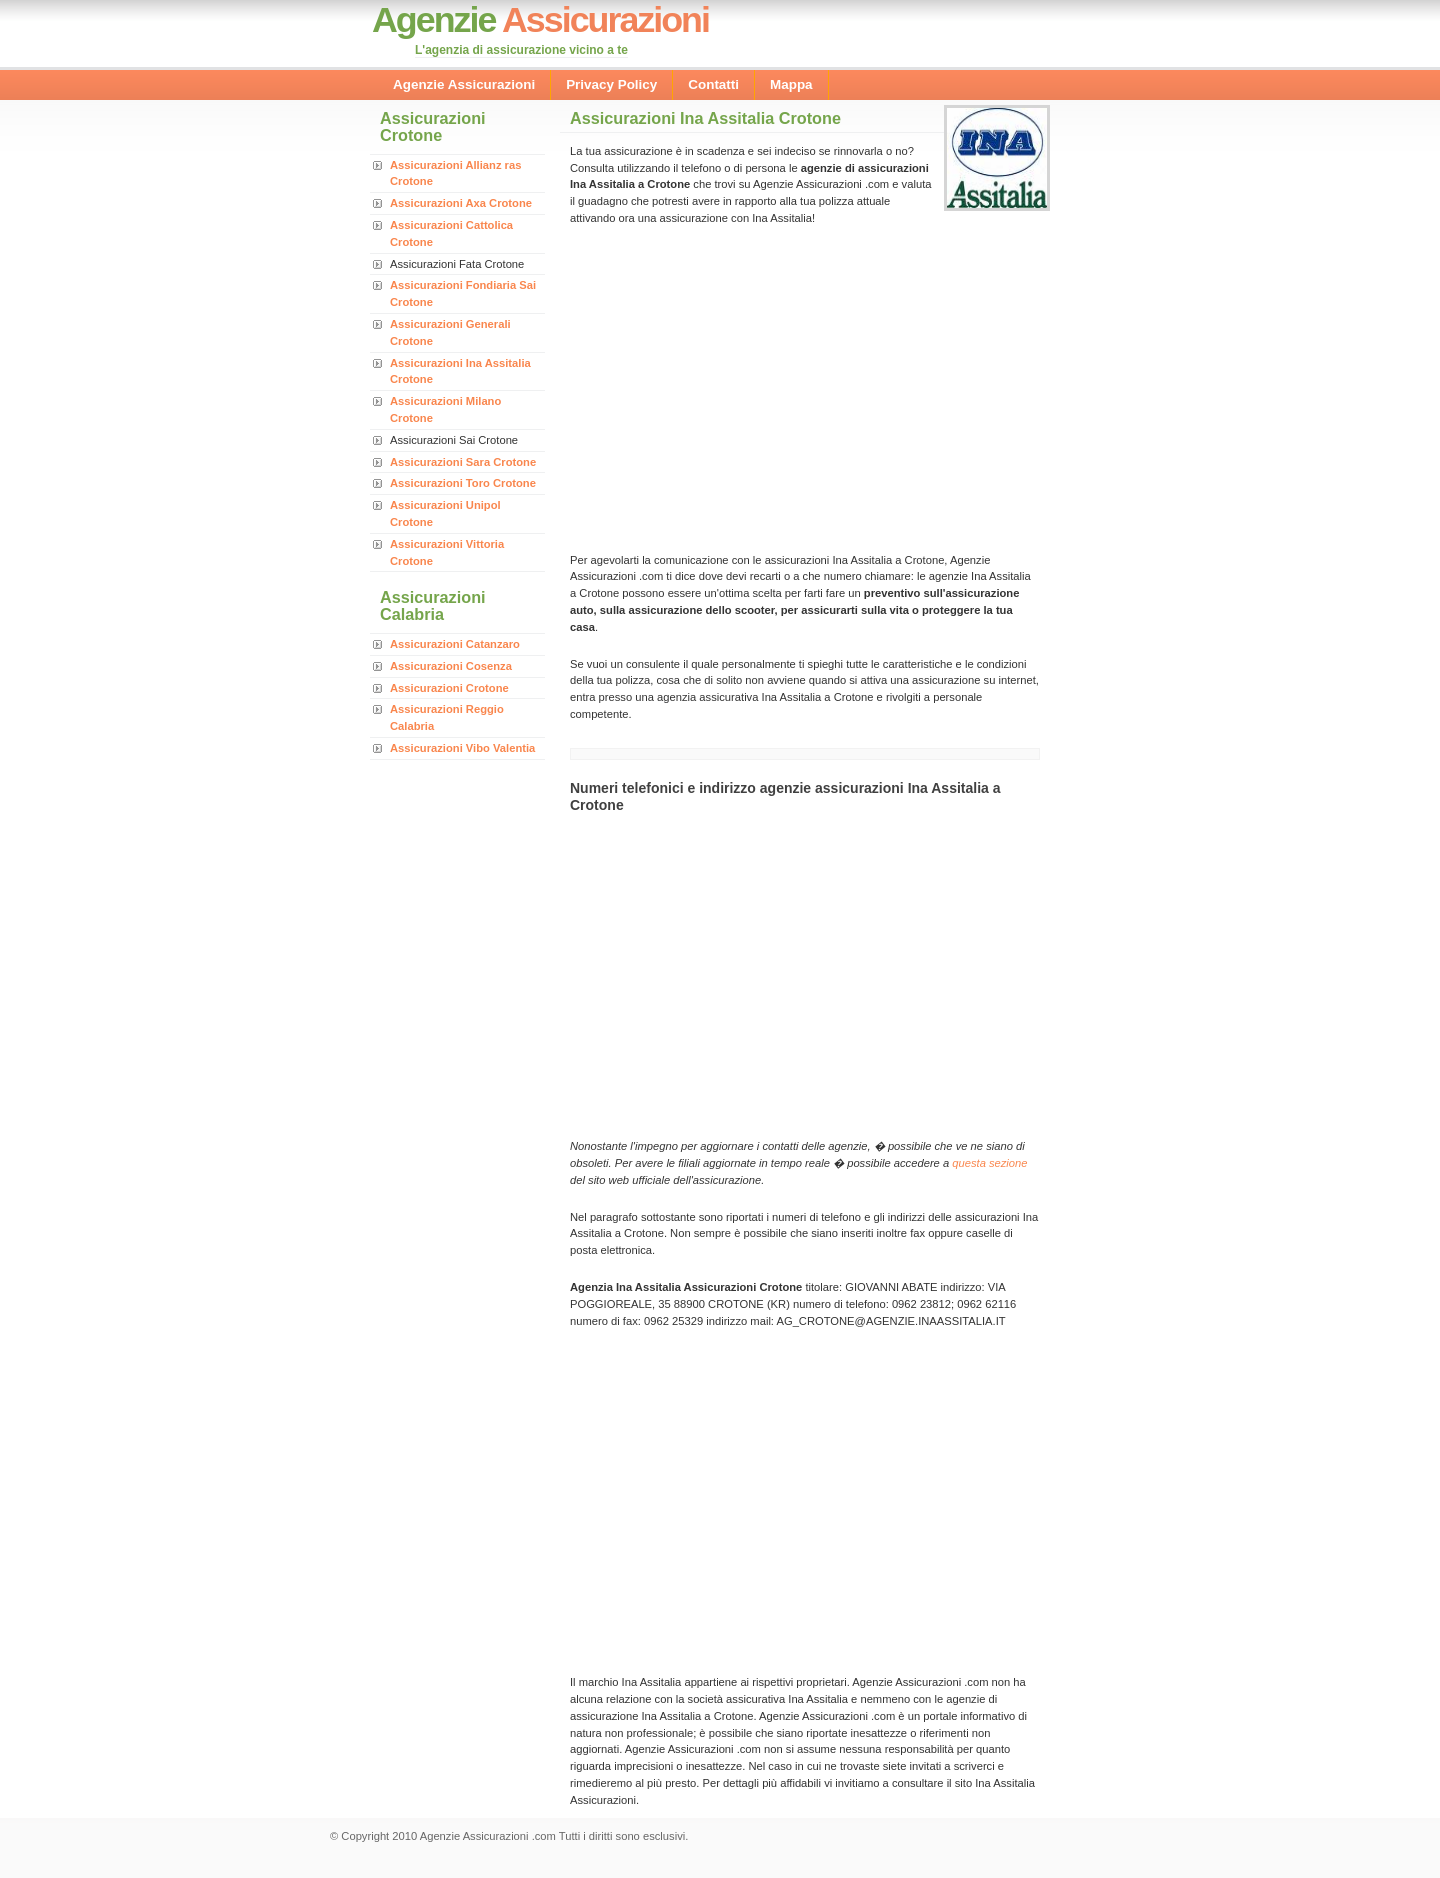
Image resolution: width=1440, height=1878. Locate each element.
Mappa (791, 84)
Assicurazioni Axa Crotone (461, 203)
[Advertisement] (738, 387)
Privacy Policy (611, 84)
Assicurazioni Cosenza (451, 666)
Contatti (713, 84)
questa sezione (989, 1163)
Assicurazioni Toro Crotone (463, 483)
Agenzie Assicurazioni (464, 84)
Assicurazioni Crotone (449, 688)
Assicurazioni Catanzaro (455, 644)
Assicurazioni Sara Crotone (463, 462)
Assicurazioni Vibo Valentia (462, 748)
